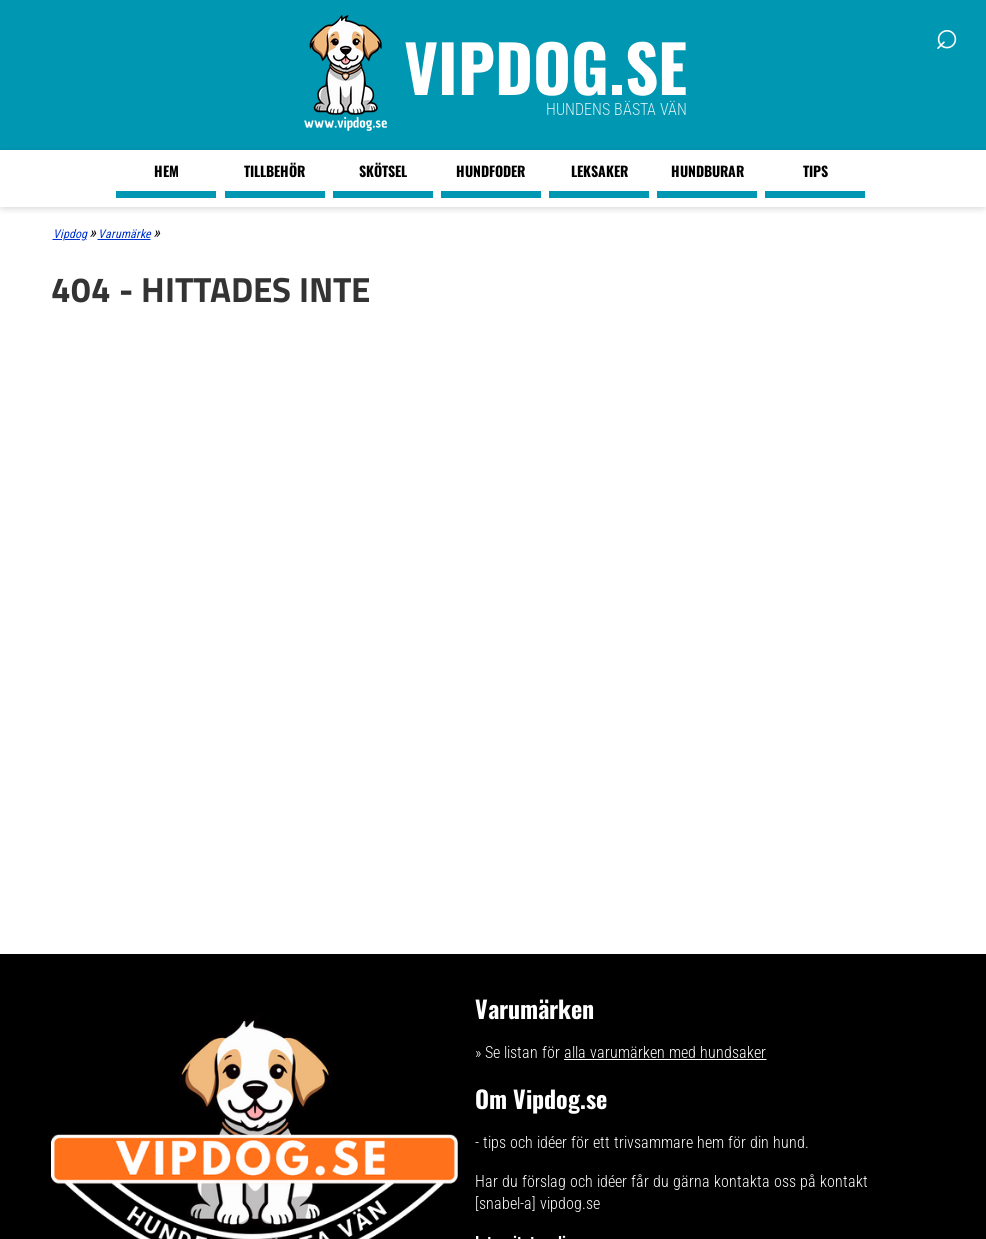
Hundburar (707, 170)
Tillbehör (274, 170)
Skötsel (383, 170)
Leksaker (599, 170)
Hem (166, 170)
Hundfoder (490, 170)
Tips (815, 170)
